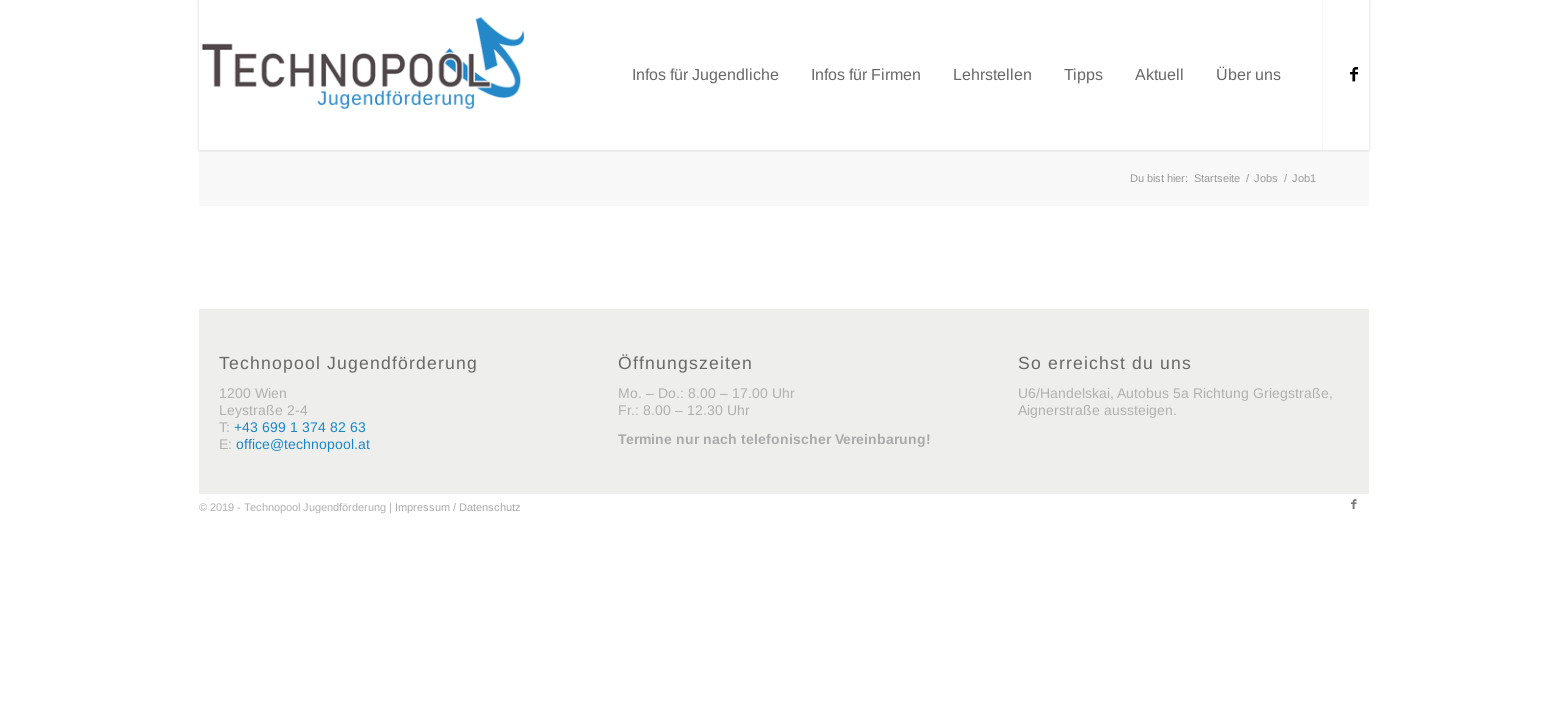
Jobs (1266, 178)
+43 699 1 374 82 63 (300, 427)
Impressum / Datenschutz (458, 507)
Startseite (1217, 178)
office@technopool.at (303, 444)
